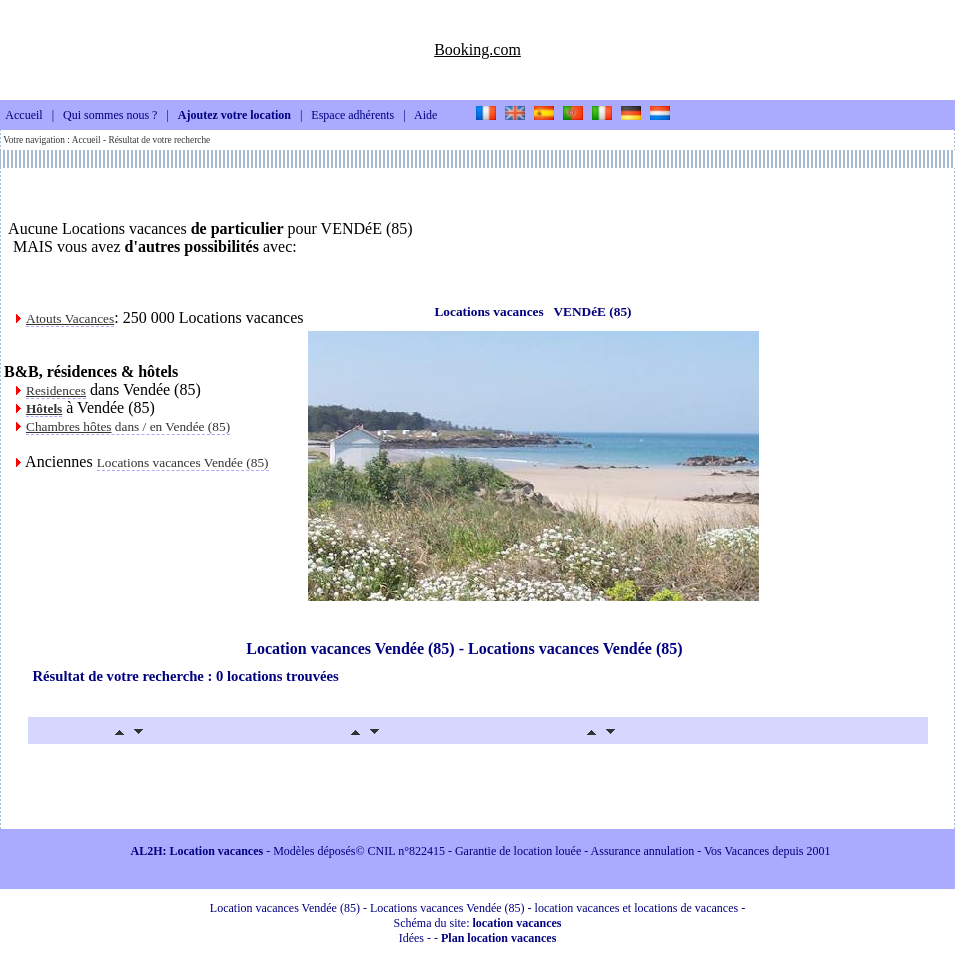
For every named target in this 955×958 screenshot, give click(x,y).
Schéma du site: (478, 923)
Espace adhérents (352, 116)
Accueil (23, 116)
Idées (411, 938)
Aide (425, 116)
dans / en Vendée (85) (128, 426)
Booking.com (477, 49)
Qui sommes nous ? (110, 116)
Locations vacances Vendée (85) (183, 462)
